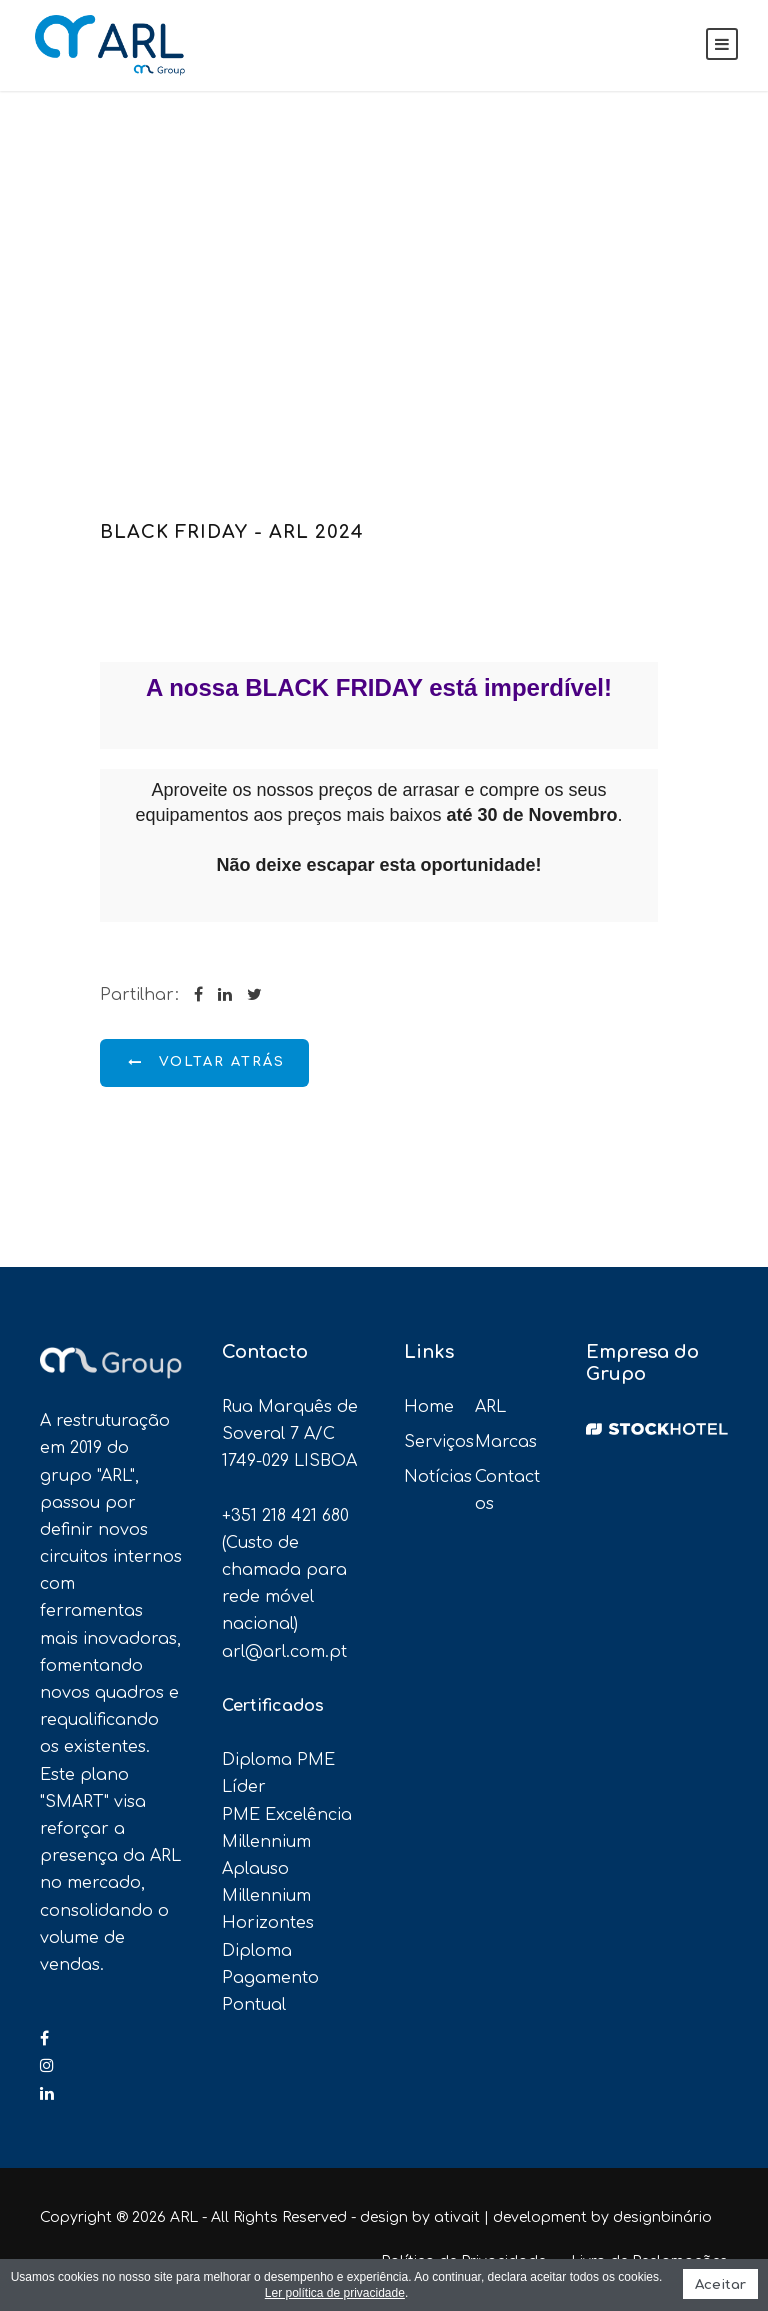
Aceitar (720, 2284)
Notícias (438, 1477)
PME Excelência (287, 1815)
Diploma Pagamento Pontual (270, 1978)
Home (429, 1407)
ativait (457, 2217)
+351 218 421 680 (285, 1516)
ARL (490, 1407)
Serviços (439, 1442)
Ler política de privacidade (335, 2293)
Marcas (506, 1442)
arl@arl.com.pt (284, 1652)
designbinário (662, 2217)
